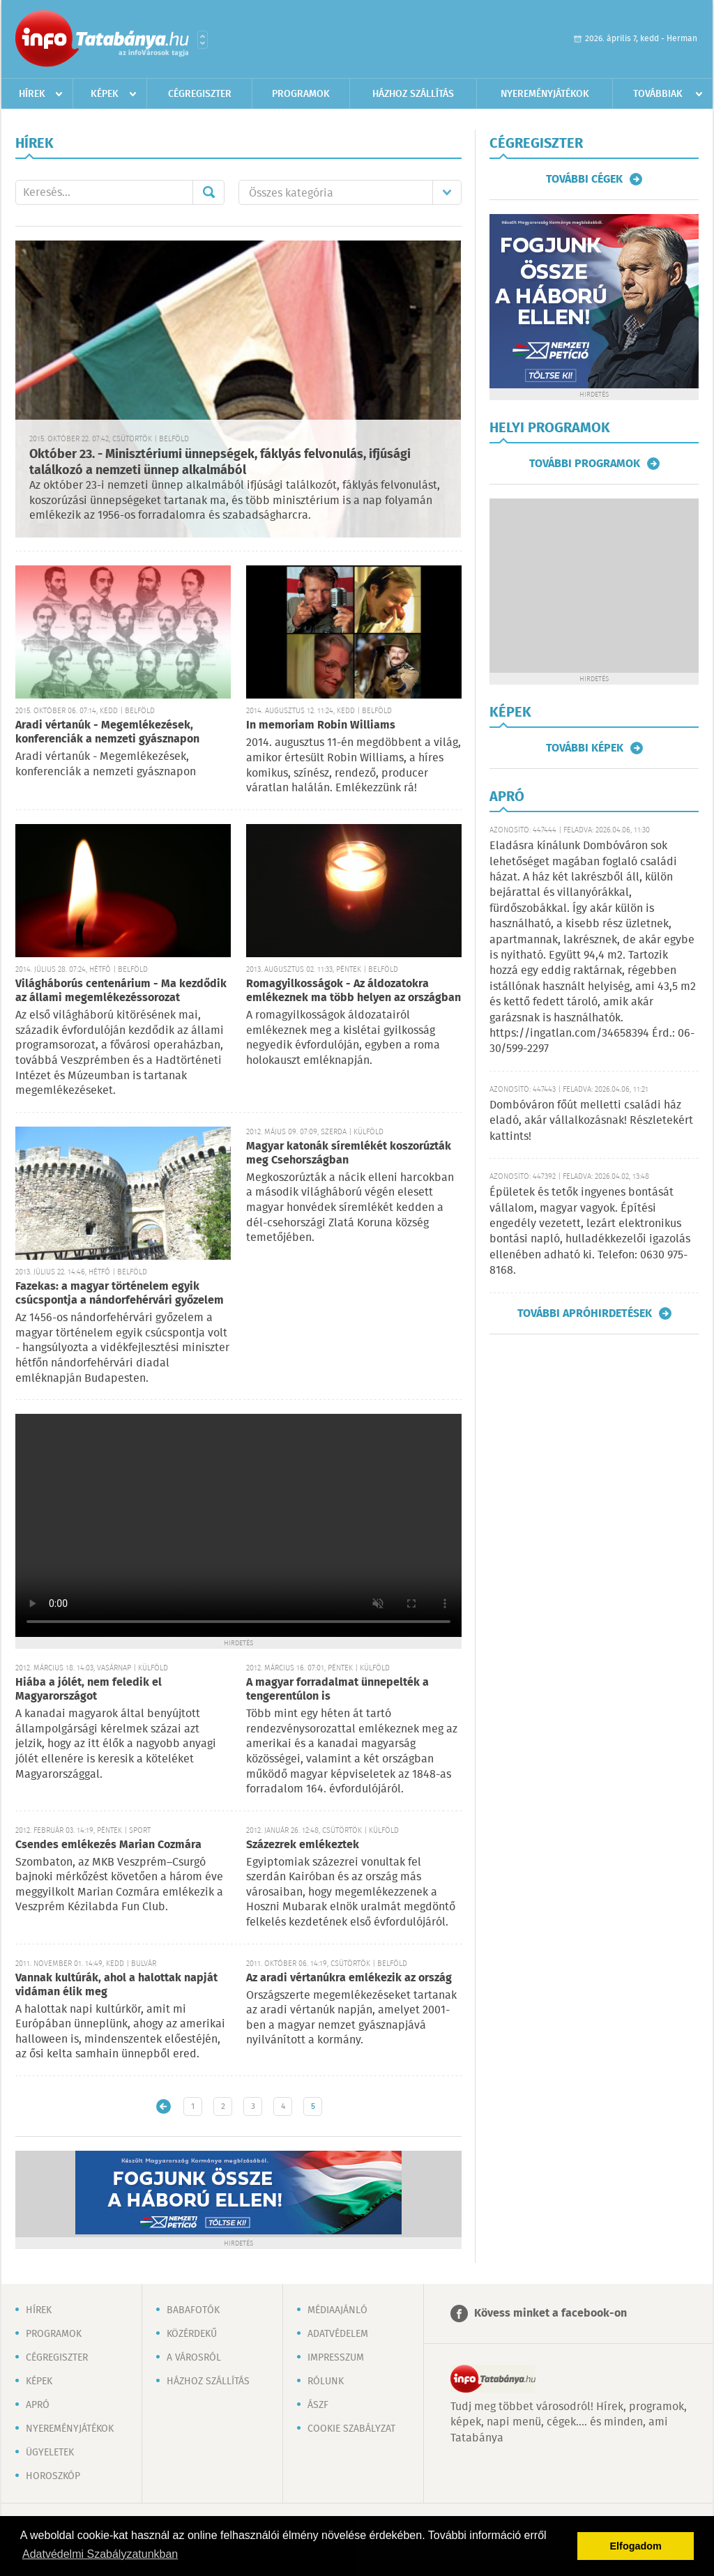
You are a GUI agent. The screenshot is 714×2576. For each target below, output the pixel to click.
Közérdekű (192, 2334)
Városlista (202, 40)
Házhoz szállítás (413, 94)
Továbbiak (658, 94)
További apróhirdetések (584, 1313)
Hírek (32, 94)
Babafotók (193, 2310)
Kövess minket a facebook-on (550, 2313)
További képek (584, 748)
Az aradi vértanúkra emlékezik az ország (349, 1978)
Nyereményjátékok (545, 94)
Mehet (208, 192)
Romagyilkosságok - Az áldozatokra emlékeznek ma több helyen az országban (353, 991)
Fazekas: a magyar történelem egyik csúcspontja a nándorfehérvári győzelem (119, 1293)
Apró (38, 2405)
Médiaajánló (337, 2310)
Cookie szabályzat (351, 2429)
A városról (194, 2357)
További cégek (584, 179)
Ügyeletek (50, 2452)
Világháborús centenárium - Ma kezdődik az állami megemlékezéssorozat (121, 991)
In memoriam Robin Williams (320, 725)
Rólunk (325, 2381)
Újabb (163, 2106)
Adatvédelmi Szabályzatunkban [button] (100, 2554)
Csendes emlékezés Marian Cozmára (108, 1845)
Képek (105, 94)
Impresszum (335, 2357)
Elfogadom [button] (636, 2546)
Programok (301, 94)
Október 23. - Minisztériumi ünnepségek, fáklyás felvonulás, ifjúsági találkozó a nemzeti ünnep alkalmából (220, 462)
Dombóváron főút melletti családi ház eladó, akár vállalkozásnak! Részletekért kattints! (591, 1121)
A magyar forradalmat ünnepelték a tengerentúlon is (337, 1689)
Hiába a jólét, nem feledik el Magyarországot (88, 1689)
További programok (584, 463)
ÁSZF (317, 2405)
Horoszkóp (53, 2476)
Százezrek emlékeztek (302, 1845)
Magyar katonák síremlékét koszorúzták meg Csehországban (348, 1153)
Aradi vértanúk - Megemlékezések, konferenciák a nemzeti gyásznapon (107, 732)
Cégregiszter (199, 94)
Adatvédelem (337, 2334)
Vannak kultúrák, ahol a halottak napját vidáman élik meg (116, 1985)
